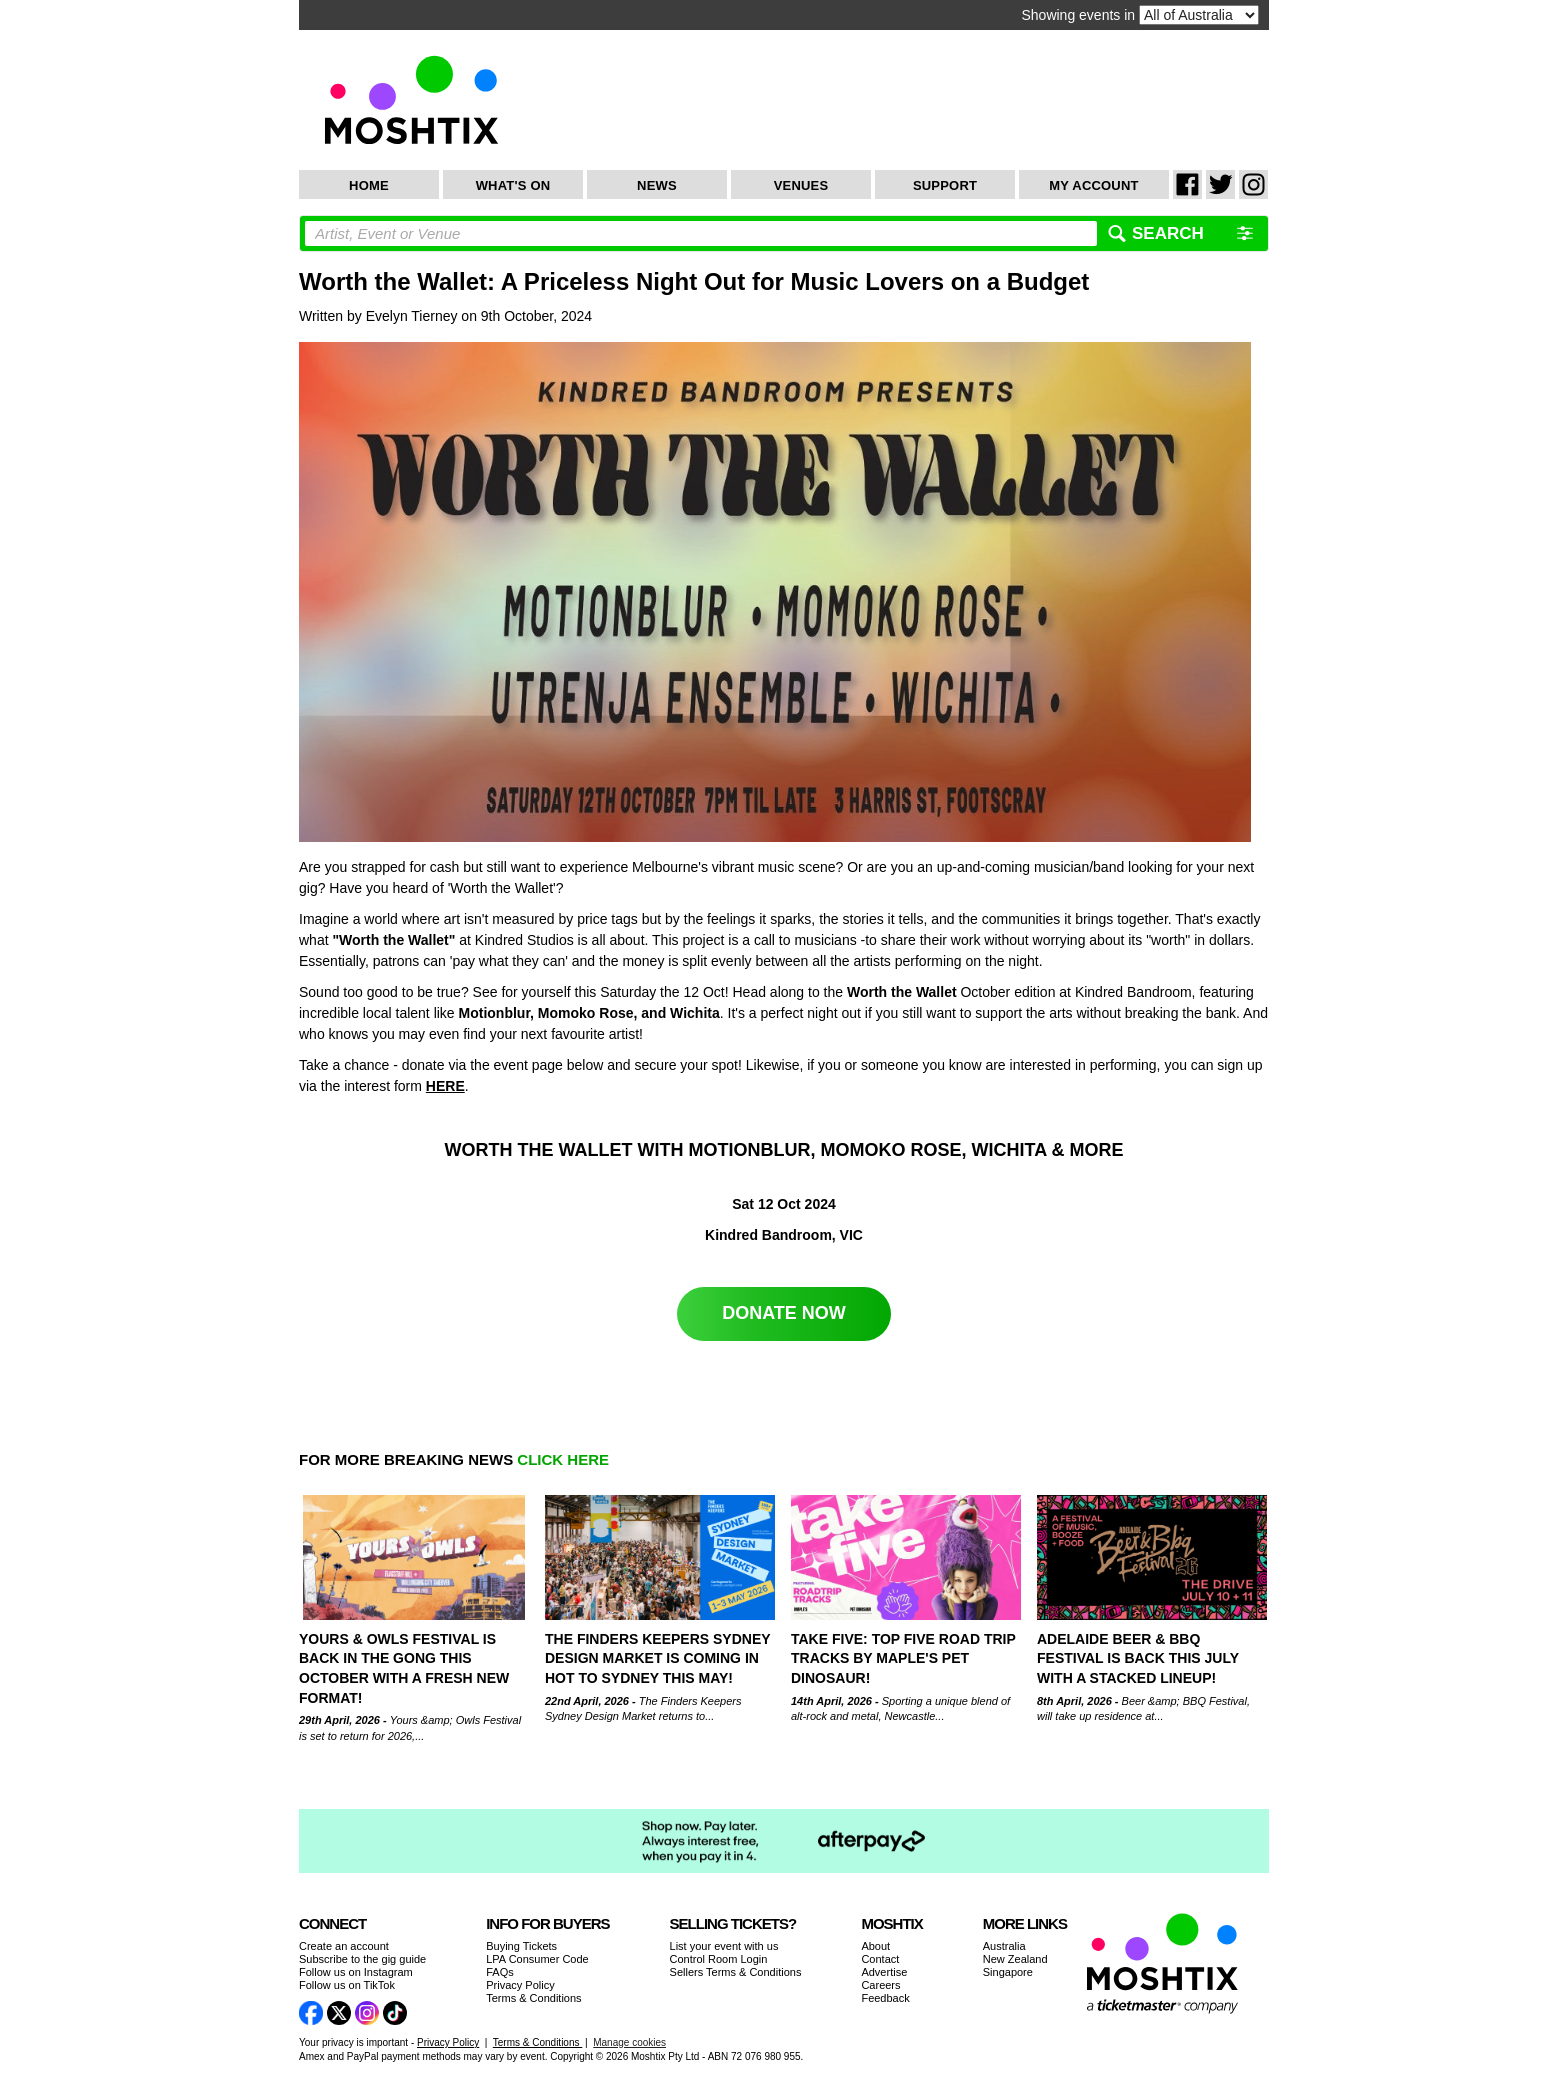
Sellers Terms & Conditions (736, 1972)
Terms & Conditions (533, 1998)
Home (369, 185)
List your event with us (724, 1946)
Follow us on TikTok (347, 1985)
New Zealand (1015, 1959)
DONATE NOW (784, 1313)
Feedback (885, 1998)
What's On (513, 185)
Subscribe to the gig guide (362, 1959)
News (657, 185)
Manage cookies (629, 2042)
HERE (445, 1086)
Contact (880, 1959)
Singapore (1008, 1972)
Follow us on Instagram (356, 1972)
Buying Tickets (521, 1946)
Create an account (344, 1946)
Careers (880, 1985)
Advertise (884, 1972)
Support (945, 185)
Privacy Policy (520, 1985)
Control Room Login (719, 1959)
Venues (801, 185)
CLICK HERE (563, 1459)
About (875, 1946)
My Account (1093, 185)
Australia (1004, 1946)
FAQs (500, 1972)
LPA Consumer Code (537, 1959)
